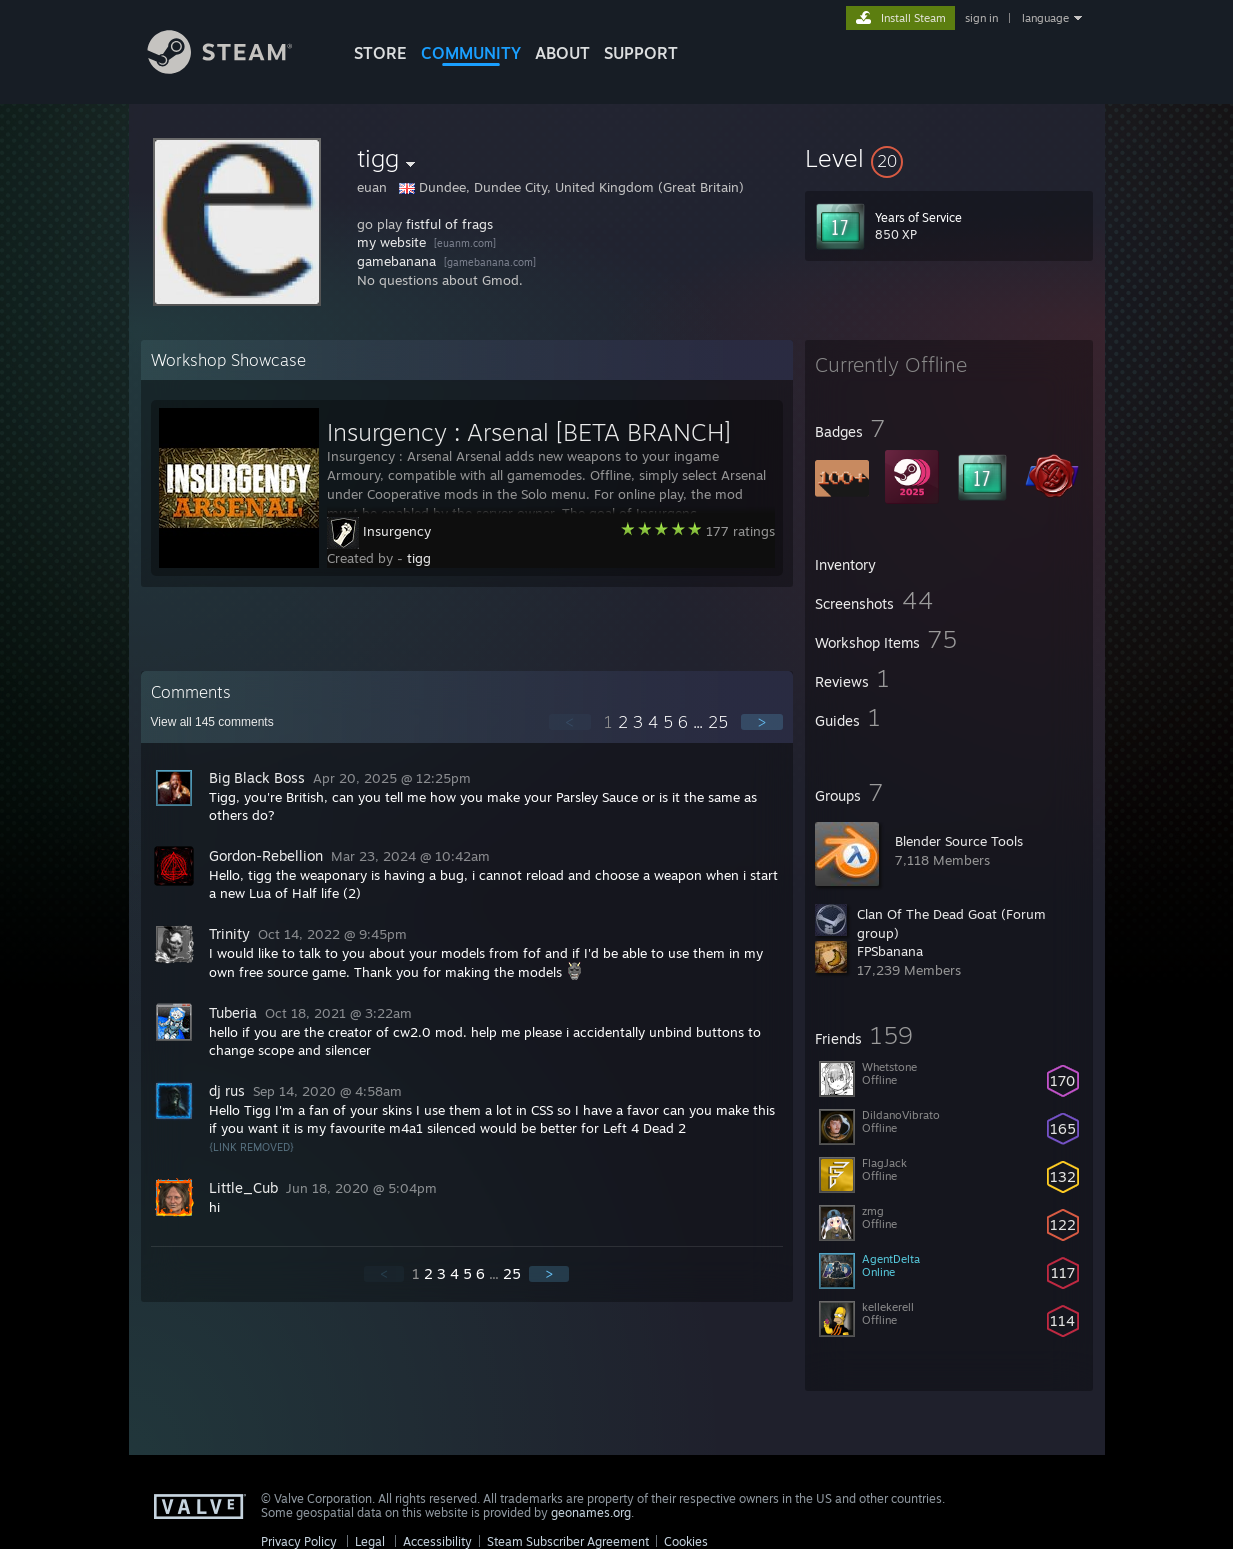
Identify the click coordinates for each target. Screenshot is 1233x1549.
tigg (419, 558)
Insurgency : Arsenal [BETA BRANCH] (529, 432)
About (562, 53)
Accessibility (437, 1541)
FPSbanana (890, 951)
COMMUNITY (471, 53)
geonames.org (591, 1512)
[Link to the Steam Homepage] (235, 68)
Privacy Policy (299, 1541)
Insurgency (397, 531)
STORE (380, 53)
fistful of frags (449, 224)
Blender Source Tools (959, 841)
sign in (981, 18)
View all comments (212, 722)
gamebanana (396, 261)
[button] (949, 158)
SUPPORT (641, 53)
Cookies (686, 1541)
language (1045, 18)
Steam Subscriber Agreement (568, 1541)
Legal (370, 1541)
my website (391, 242)
